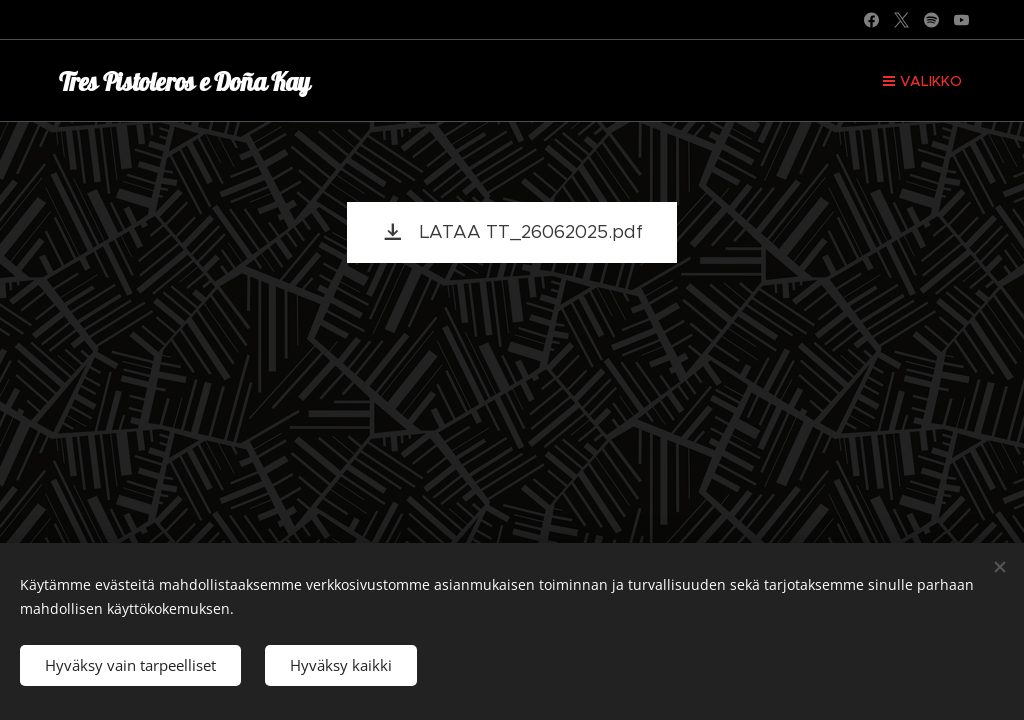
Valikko (922, 81)
